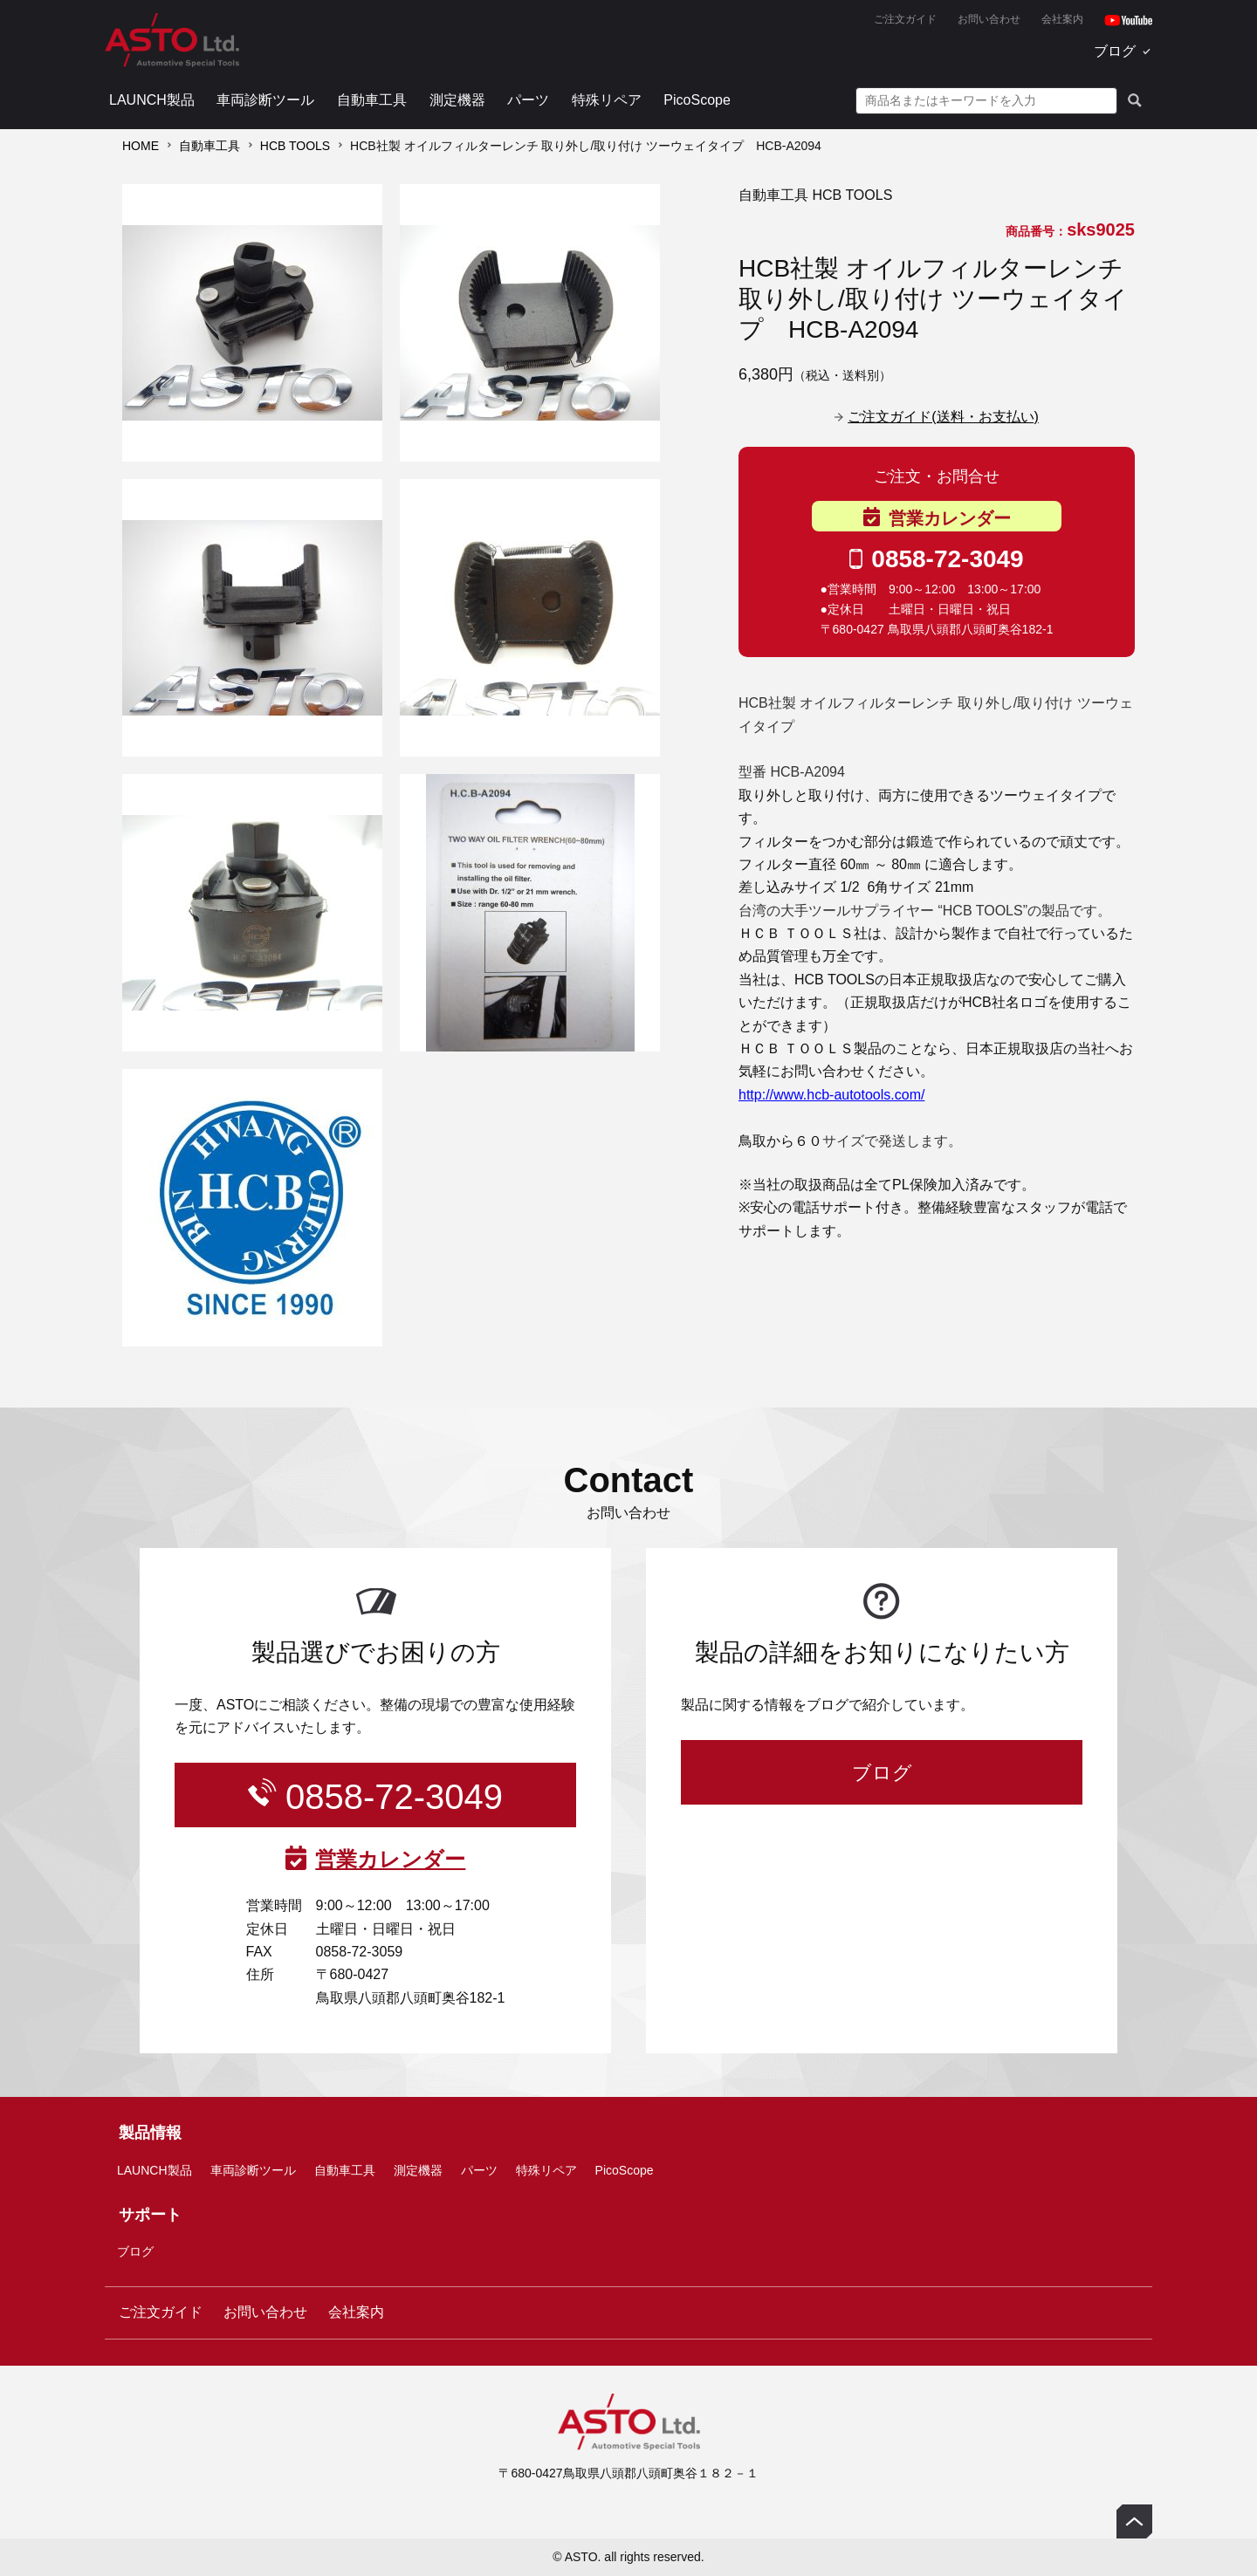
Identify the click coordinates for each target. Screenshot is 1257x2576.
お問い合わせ (989, 19)
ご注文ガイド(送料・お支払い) (943, 416)
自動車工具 (372, 99)
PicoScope (697, 99)
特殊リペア (607, 99)
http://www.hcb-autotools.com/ (831, 1094)
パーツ (528, 99)
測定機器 (457, 99)
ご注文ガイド (905, 19)
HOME (140, 146)
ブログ (1115, 51)
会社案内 (1062, 19)
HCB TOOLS (295, 146)
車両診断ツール (265, 99)
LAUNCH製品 (152, 99)
